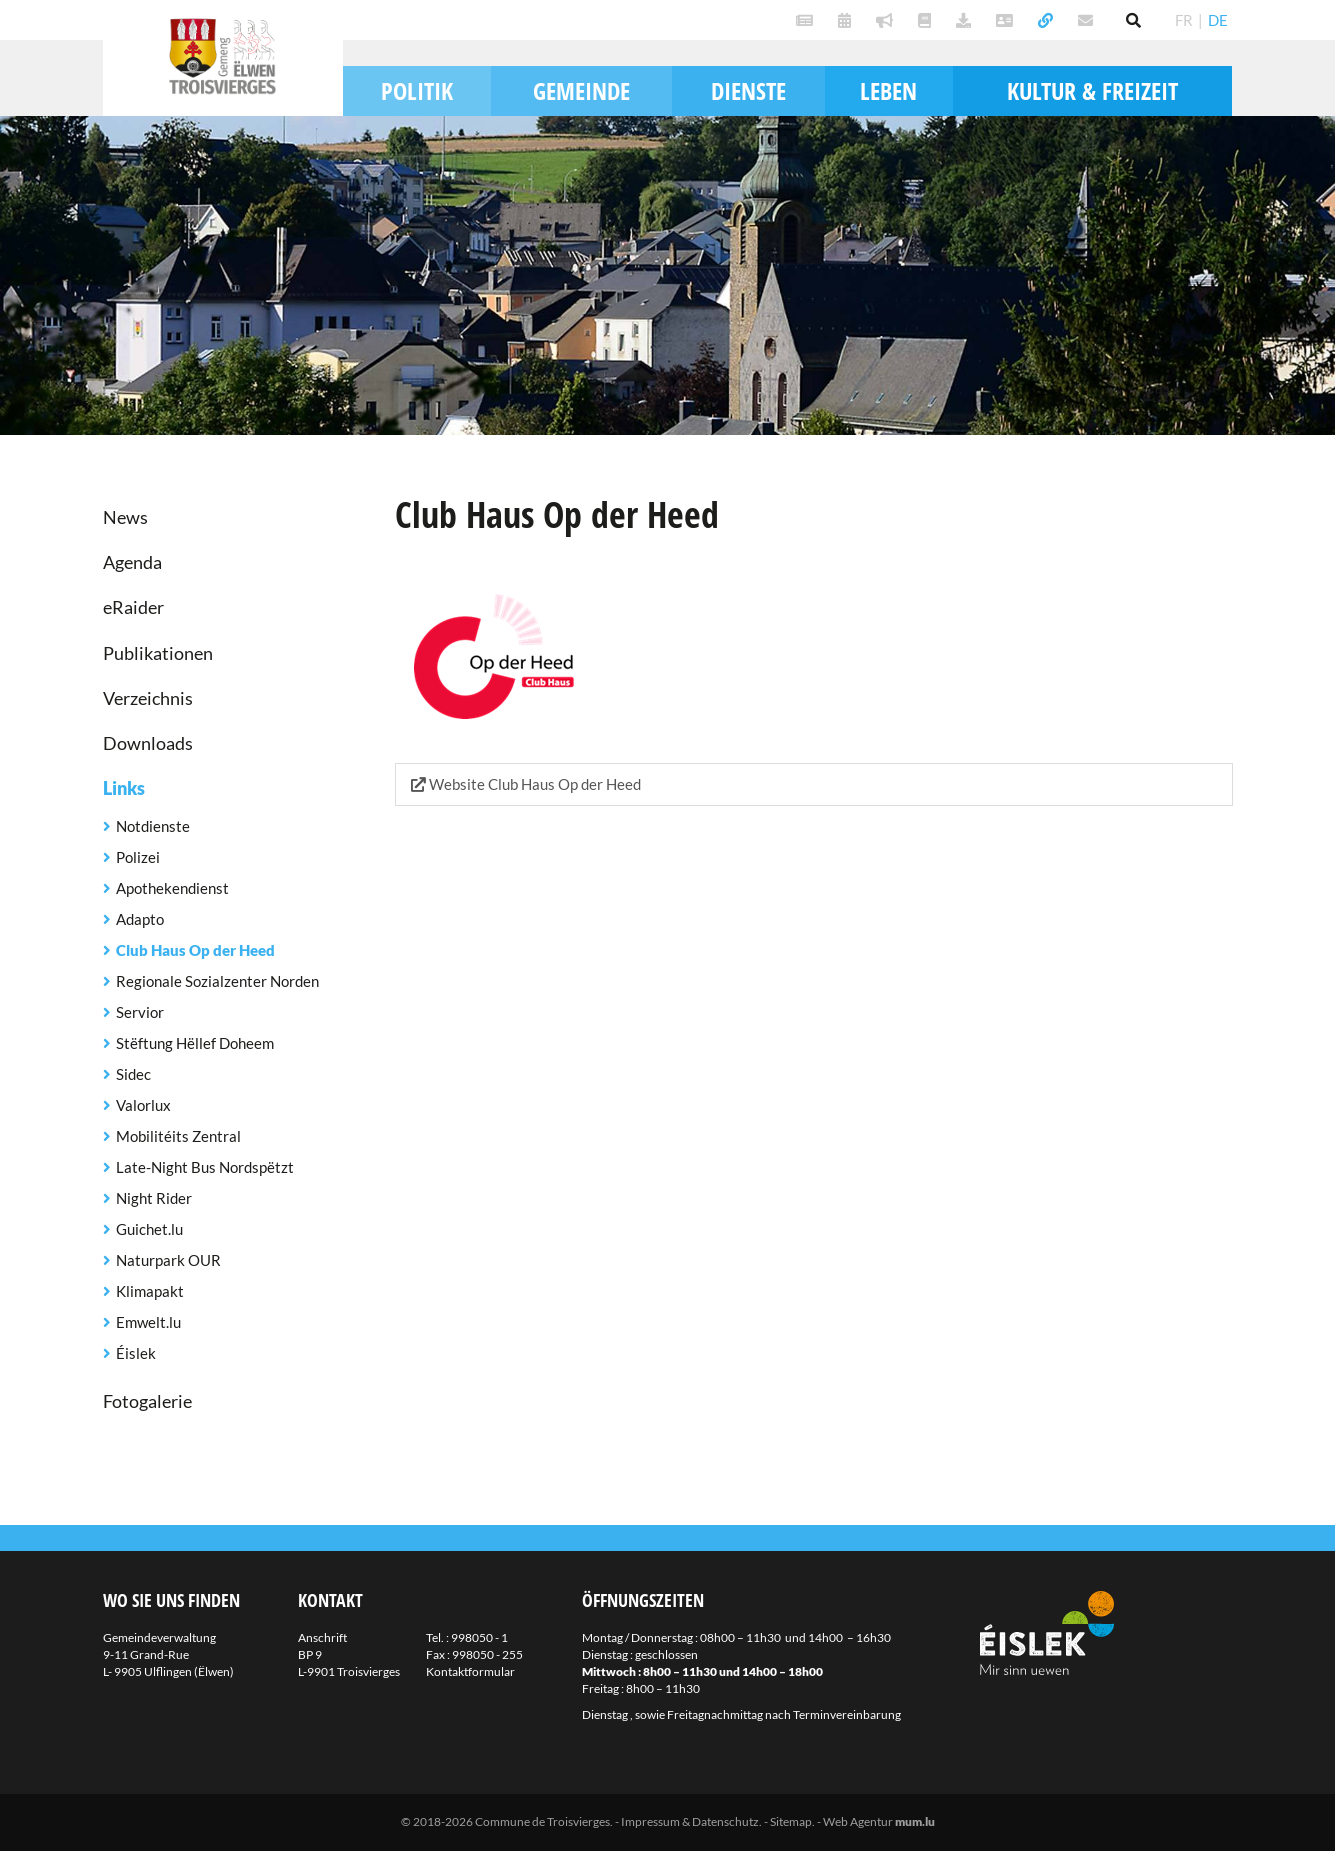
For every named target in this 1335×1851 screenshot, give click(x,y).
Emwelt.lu (148, 1322)
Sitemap (791, 1821)
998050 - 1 (479, 1637)
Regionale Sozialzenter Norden (217, 981)
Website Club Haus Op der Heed (526, 784)
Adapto (140, 919)
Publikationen (158, 653)
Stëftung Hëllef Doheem (195, 1043)
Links (124, 788)
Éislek (136, 1353)
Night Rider (154, 1198)
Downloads (148, 743)
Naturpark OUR (168, 1260)
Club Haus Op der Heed (195, 950)
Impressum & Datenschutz (690, 1821)
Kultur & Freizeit (1092, 90)
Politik (417, 90)
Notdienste (153, 826)
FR (1184, 20)
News (125, 517)
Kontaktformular (470, 1671)
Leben (888, 90)
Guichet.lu (149, 1229)
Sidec (133, 1074)
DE (1218, 20)
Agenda (132, 562)
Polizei (138, 857)
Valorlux (143, 1105)
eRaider (133, 607)
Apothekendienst (172, 888)
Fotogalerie (147, 1401)
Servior (140, 1012)
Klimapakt (150, 1291)
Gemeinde (581, 90)
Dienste (748, 90)
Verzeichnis (148, 698)
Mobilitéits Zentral (178, 1136)
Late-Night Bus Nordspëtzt (205, 1167)
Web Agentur (858, 1821)
